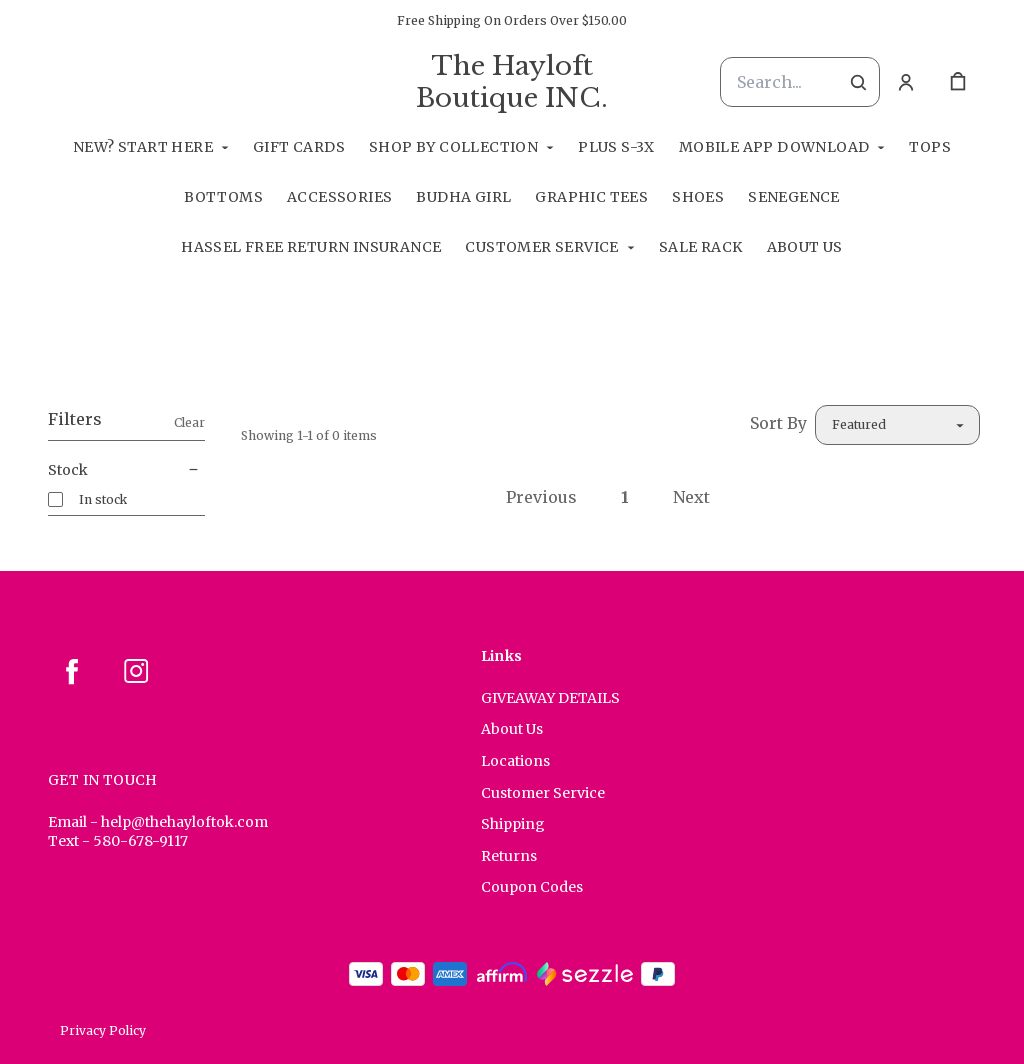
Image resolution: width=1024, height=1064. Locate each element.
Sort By (778, 423)
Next (691, 497)
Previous (541, 497)
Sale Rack (701, 247)
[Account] (906, 82)
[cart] (958, 82)
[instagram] (136, 671)
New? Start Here (143, 147)
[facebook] (72, 671)
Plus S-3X (616, 147)
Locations (515, 761)
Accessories (339, 197)
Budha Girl (463, 197)
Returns (509, 856)
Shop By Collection (453, 147)
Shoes (698, 197)
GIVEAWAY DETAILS (550, 698)
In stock (103, 499)
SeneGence (794, 197)
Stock (126, 470)
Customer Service (541, 247)
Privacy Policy (103, 1030)
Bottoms (223, 197)
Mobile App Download (774, 147)
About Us (805, 247)
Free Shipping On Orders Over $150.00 (512, 20)
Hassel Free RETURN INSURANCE (311, 247)
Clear (189, 422)
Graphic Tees (591, 197)
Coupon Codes (532, 887)
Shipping (513, 824)
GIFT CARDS (299, 147)
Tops (930, 147)
